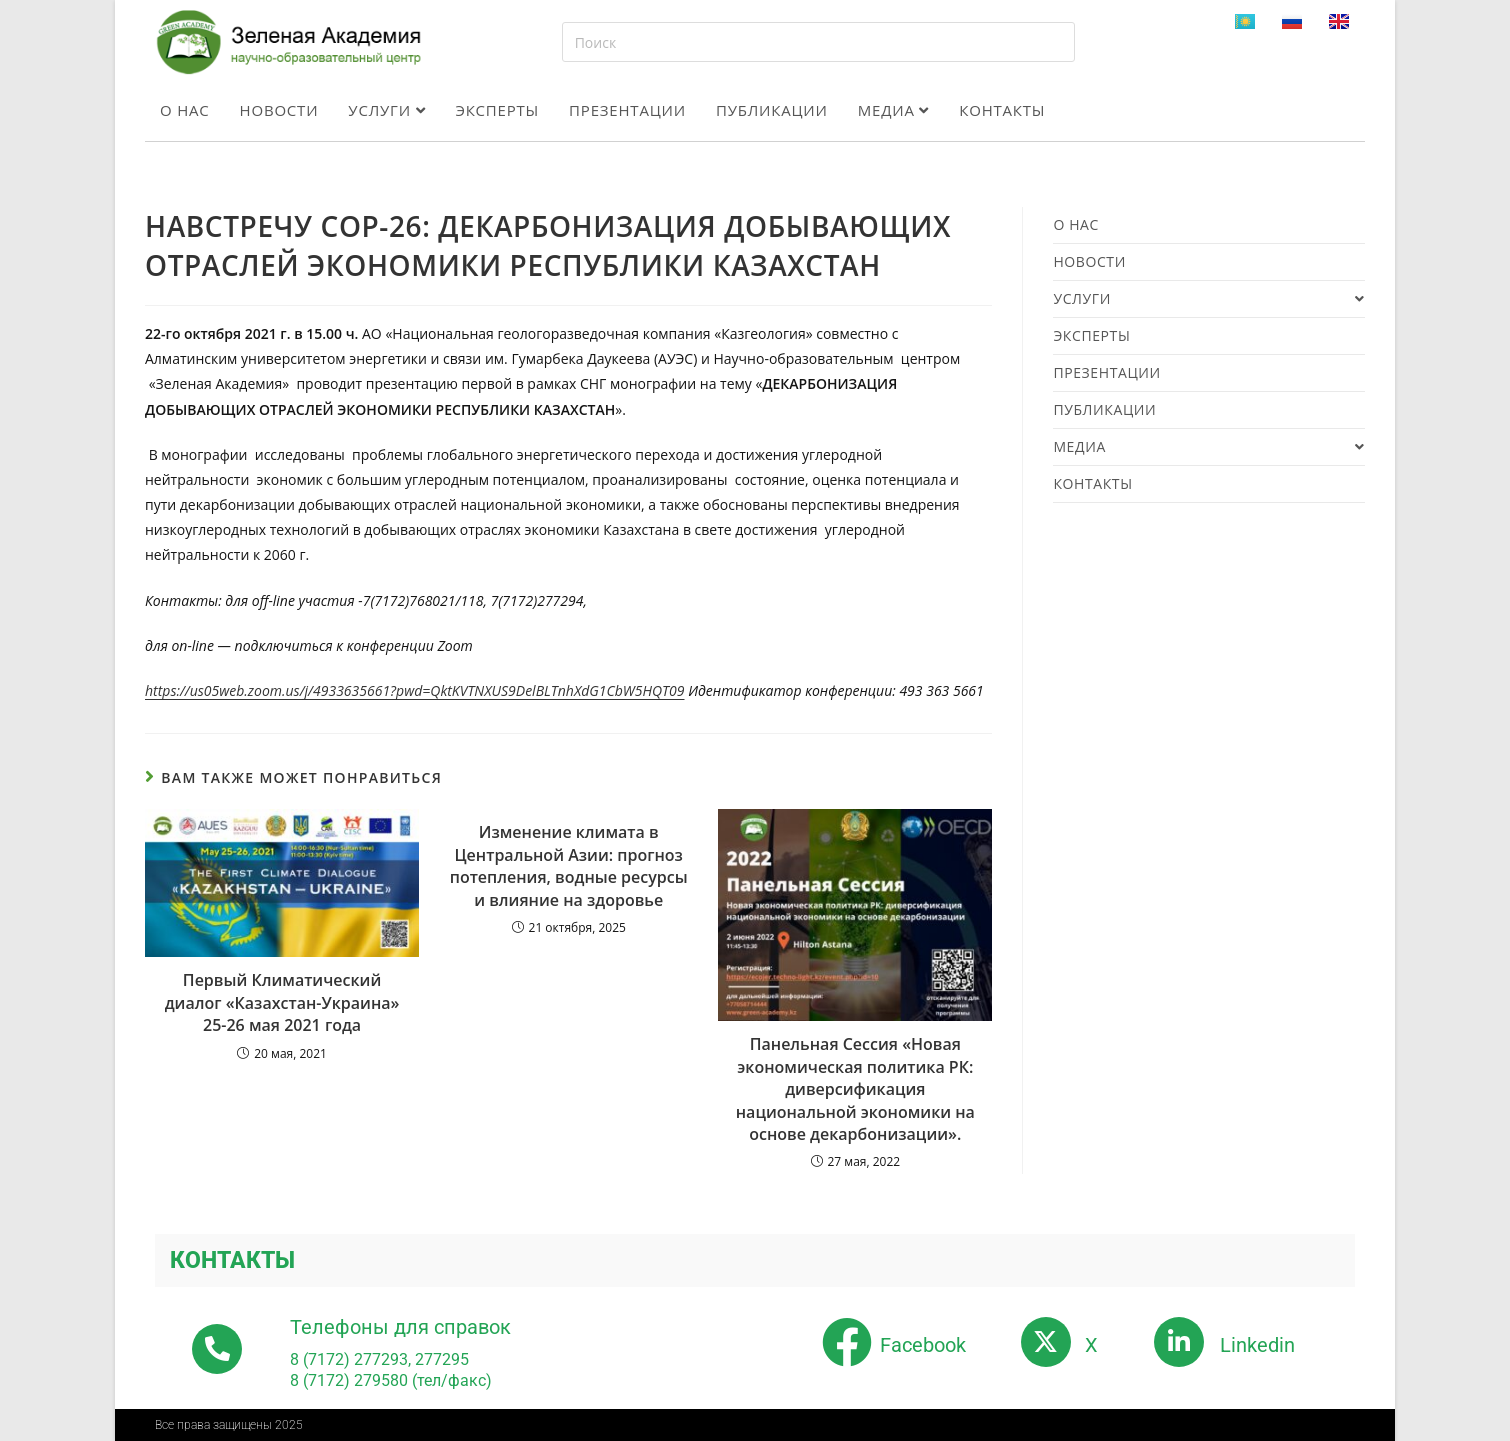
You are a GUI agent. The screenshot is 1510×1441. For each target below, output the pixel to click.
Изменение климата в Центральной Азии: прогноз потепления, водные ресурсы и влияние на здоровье (569, 865)
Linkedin (1257, 1345)
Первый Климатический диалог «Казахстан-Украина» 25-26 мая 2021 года (282, 1002)
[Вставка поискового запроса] (818, 42)
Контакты (1002, 110)
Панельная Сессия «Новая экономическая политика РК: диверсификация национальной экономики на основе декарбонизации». (855, 1089)
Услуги (386, 110)
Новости (279, 110)
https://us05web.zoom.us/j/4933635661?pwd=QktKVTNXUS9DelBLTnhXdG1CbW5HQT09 (415, 690)
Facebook (923, 1345)
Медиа (893, 110)
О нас (185, 110)
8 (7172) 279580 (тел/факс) (391, 1380)
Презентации (627, 110)
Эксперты (497, 110)
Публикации (772, 110)
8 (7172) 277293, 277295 (379, 1359)
